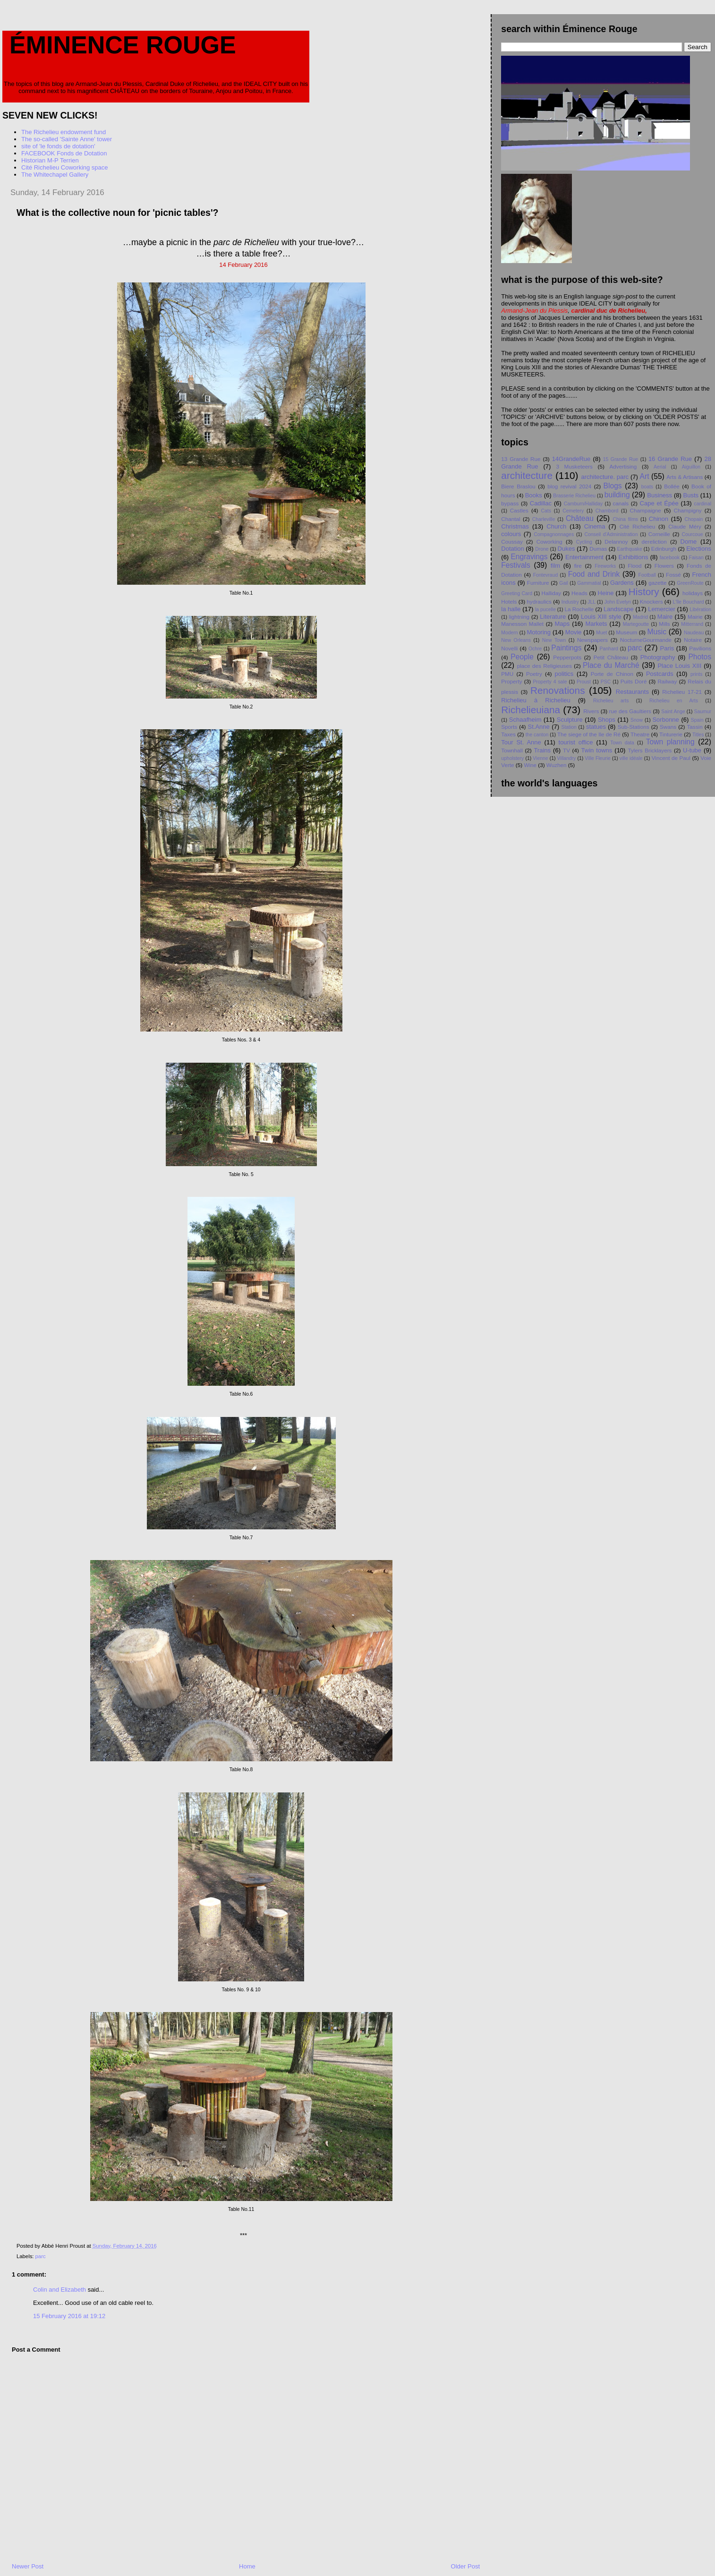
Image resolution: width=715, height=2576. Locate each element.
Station (569, 727)
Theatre (639, 734)
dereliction (653, 541)
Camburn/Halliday (583, 503)
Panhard (609, 648)
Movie (573, 632)
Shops (606, 719)
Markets (596, 623)
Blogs (613, 486)
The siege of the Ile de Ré (589, 734)
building (617, 495)
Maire (665, 616)
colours (511, 533)
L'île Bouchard (688, 602)
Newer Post (27, 2566)
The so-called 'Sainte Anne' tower (66, 139)
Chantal (510, 519)
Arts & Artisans (684, 477)
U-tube (692, 750)
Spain (697, 720)
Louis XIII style (601, 616)
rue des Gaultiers (630, 711)
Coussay (511, 541)
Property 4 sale (550, 681)
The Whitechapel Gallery (54, 174)
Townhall (511, 750)
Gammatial (589, 583)
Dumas (598, 549)
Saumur (702, 711)
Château (580, 518)
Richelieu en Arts (673, 700)
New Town (554, 640)
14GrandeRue (571, 458)
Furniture (538, 583)
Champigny (687, 510)
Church (556, 526)
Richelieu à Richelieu (535, 700)
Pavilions (700, 648)
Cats (546, 510)
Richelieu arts (611, 700)
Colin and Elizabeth (59, 2289)
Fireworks (605, 566)
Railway (667, 681)
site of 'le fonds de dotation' (58, 146)
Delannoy (616, 541)
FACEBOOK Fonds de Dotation (64, 153)
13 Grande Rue (520, 459)
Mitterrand (692, 624)
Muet (601, 632)
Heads (579, 593)
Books (533, 495)
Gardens (622, 582)
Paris (667, 648)
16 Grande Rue (670, 458)
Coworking (549, 541)
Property (511, 681)
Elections (698, 548)
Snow (636, 720)
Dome (689, 541)
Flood (634, 566)
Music (656, 632)
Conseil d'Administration (611, 534)
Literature (553, 616)
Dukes (566, 548)
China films (625, 519)
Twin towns (597, 750)
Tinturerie (670, 734)
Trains (542, 750)
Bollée (672, 486)
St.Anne (539, 726)
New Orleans (516, 640)
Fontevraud (545, 575)
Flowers (664, 566)
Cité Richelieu (637, 526)
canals (621, 503)
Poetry (534, 674)
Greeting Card (516, 593)
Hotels (509, 601)
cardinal (702, 503)
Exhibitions (633, 557)
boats (647, 486)
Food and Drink (594, 574)
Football (647, 575)
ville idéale (631, 758)
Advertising (623, 466)
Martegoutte (636, 624)
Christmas (515, 526)
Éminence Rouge (122, 45)
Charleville (543, 519)
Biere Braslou (518, 486)
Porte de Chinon (612, 674)
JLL (591, 602)
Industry (570, 602)
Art (644, 476)
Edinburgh (663, 549)
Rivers (591, 711)
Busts (691, 495)
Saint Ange (673, 711)
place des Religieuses (544, 666)
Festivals (515, 565)
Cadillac (541, 503)
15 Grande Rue (620, 459)
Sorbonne (665, 719)
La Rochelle (579, 609)
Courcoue (692, 534)
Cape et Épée (659, 503)
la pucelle (545, 609)
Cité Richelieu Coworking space (64, 167)
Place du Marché (611, 665)
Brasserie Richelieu (574, 495)
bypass (510, 503)
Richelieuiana (530, 709)
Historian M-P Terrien (50, 160)
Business (659, 495)
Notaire (693, 640)
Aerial (660, 466)
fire (578, 566)
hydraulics (539, 601)
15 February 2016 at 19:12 (69, 2316)
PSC (606, 681)
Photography (657, 657)
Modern (509, 632)
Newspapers (592, 640)
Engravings (529, 557)
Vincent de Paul (671, 758)
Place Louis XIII (679, 665)
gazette (657, 583)
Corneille (659, 534)
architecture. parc (605, 476)
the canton (537, 734)
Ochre (535, 648)
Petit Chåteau (611, 657)
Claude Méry (684, 526)
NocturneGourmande (646, 640)
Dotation (512, 548)
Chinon (658, 518)
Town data (622, 742)
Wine (530, 765)
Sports (509, 727)
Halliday (552, 593)
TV (566, 750)
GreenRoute (690, 583)
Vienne (540, 758)
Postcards (659, 673)
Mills (664, 624)
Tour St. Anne (521, 742)
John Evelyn (617, 602)
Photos (699, 657)
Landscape (619, 609)
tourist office (576, 742)
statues (596, 726)
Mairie (695, 617)
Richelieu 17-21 (682, 692)
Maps (562, 623)
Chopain (694, 519)
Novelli (509, 648)
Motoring (539, 632)
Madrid (640, 617)
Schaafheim (525, 719)
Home (247, 2566)
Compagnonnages (554, 534)
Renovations (557, 690)
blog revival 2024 (569, 486)
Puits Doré (634, 681)
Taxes (508, 734)
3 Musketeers (574, 466)
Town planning (670, 742)
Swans (668, 727)
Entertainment (584, 557)
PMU (507, 674)
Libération (700, 609)
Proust (584, 681)
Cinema (594, 526)
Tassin (695, 727)
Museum (626, 632)
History (644, 591)
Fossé (673, 574)
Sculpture (570, 719)
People (522, 657)
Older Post (465, 2566)
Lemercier (661, 609)
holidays (692, 593)
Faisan (696, 557)
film (555, 565)
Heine (606, 593)
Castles (519, 510)
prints (696, 674)
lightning (519, 617)
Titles (698, 734)
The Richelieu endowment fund (63, 132)
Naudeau (694, 632)
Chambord (607, 510)
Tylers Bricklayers (650, 750)
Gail (563, 583)
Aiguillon (691, 466)
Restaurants (632, 691)
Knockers (651, 601)
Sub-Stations (633, 727)
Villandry (566, 758)
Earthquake (629, 549)
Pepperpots (567, 657)
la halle (510, 609)
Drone (541, 549)
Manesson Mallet (522, 624)
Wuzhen (556, 765)
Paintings (566, 648)
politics (564, 673)
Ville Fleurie (597, 758)
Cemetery (573, 510)
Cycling (584, 542)
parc (40, 2256)
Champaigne (645, 510)
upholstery (512, 758)
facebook (670, 557)
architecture (527, 475)
